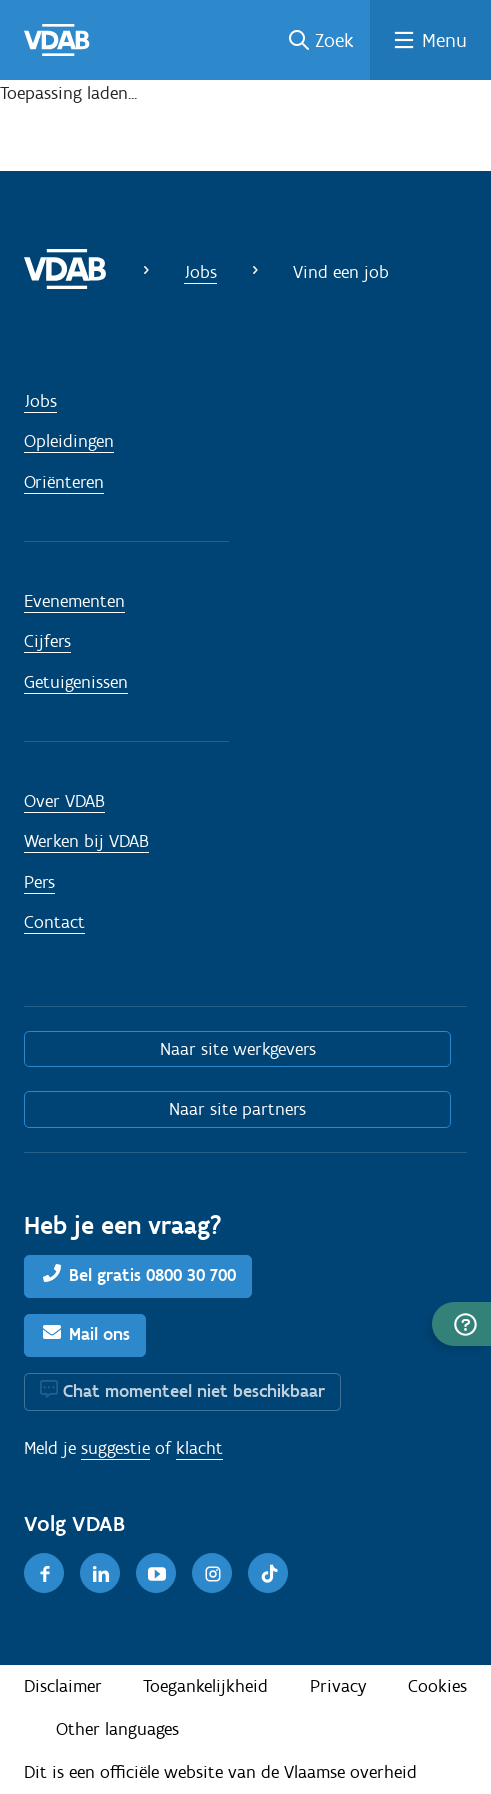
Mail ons (99, 1334)
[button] (461, 1324)
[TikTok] (268, 1573)
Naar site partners (237, 1109)
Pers (39, 882)
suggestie (115, 1448)
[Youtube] (156, 1573)
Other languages (117, 1729)
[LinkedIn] (100, 1573)
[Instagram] (212, 1573)
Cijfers (47, 641)
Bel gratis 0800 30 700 (152, 1275)
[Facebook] (44, 1573)
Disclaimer (63, 1686)
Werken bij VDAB (86, 841)
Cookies (437, 1686)
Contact (54, 922)
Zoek (334, 40)
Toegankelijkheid (205, 1686)
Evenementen (74, 601)
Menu (444, 40)
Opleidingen (69, 441)
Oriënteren (64, 482)
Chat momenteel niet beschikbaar (194, 1391)
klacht (199, 1448)
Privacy (338, 1686)
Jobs (200, 272)
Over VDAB (64, 801)
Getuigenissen (76, 682)
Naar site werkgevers (238, 1049)
